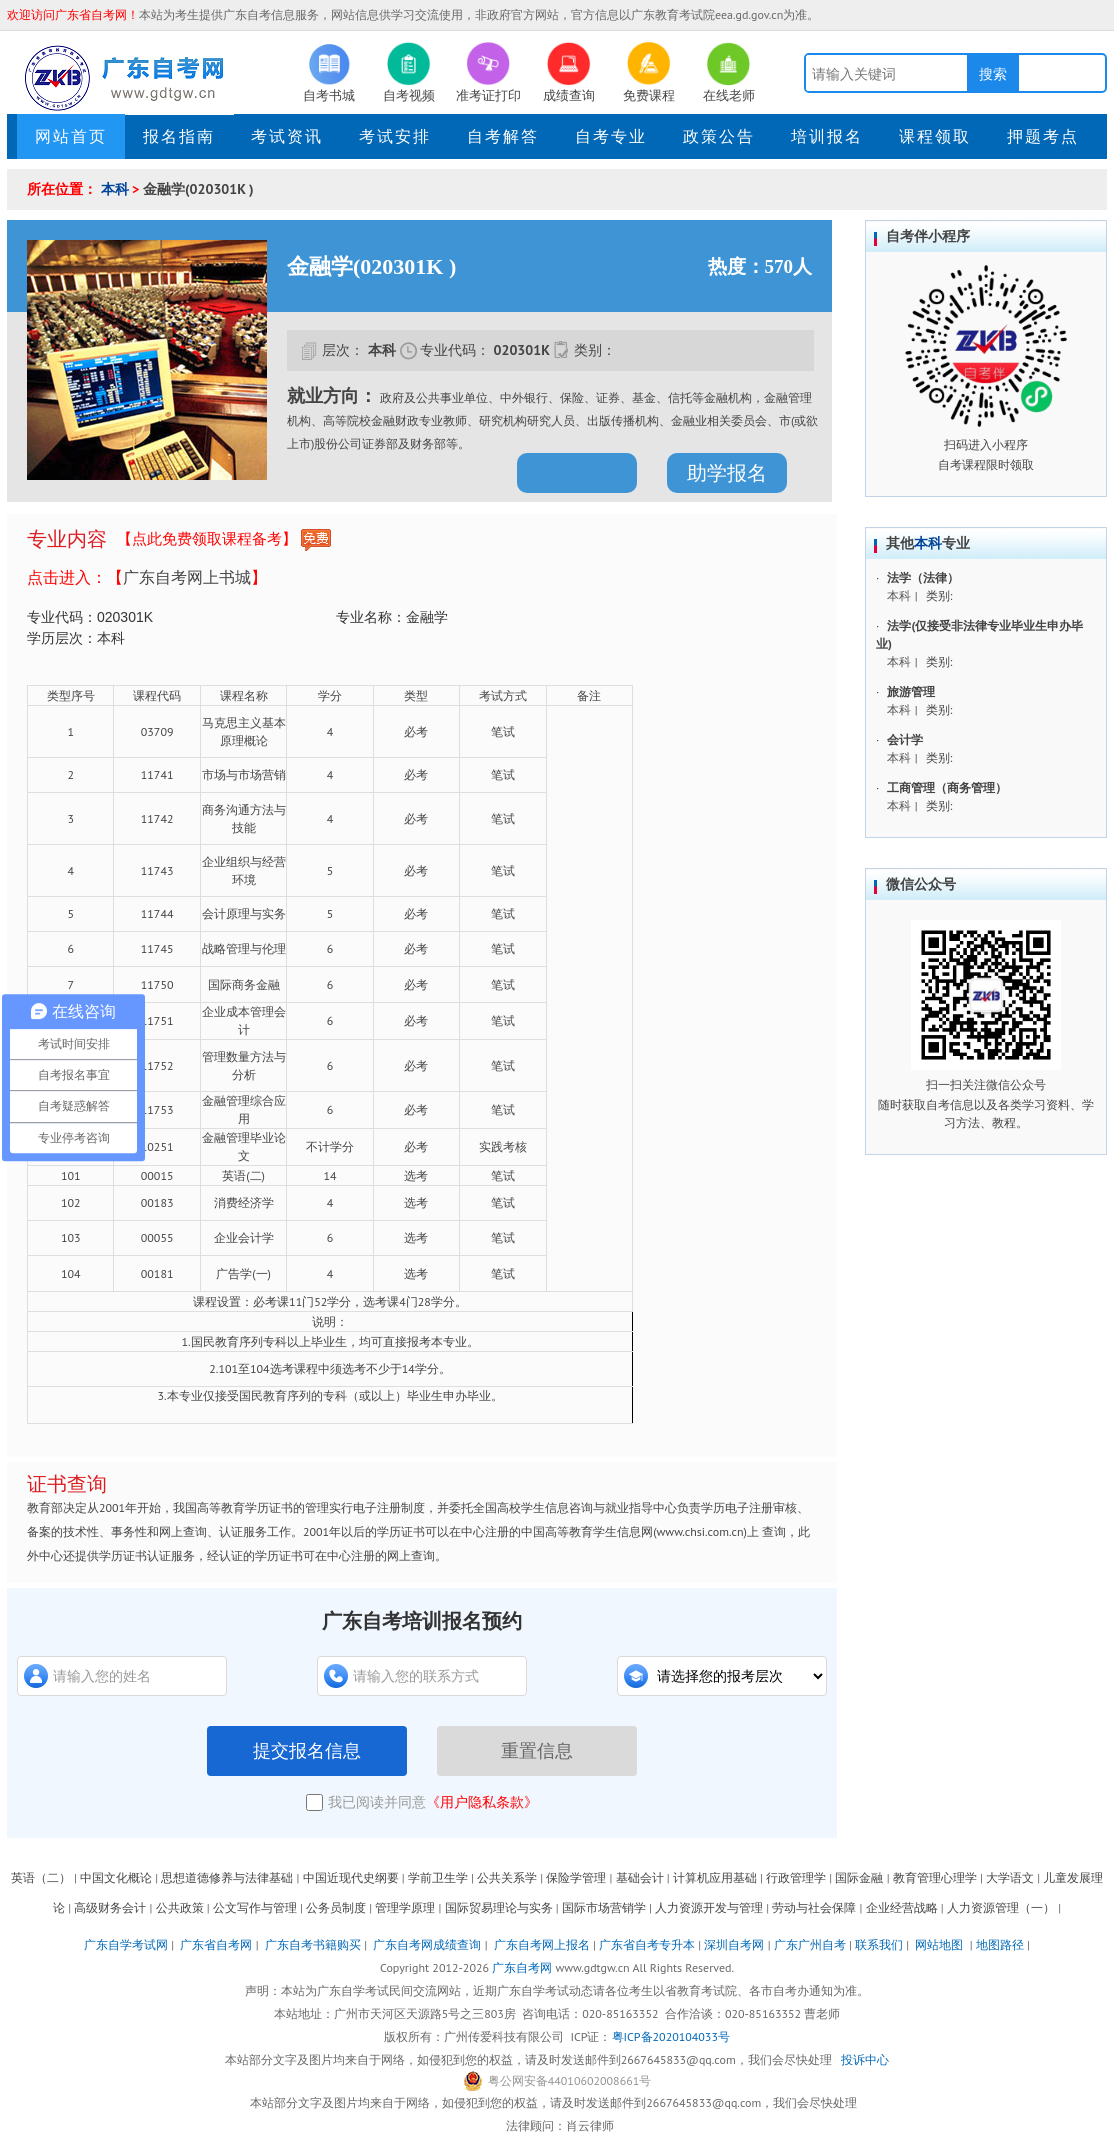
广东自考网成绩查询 (427, 1944)
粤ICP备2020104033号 (671, 2036)
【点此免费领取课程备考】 (224, 540)
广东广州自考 (810, 1944)
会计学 (905, 739)
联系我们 (879, 1944)
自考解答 (503, 136)
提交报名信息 (307, 1751)
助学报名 (727, 473)
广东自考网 (522, 1967)
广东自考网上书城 (187, 577)
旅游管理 (911, 691)
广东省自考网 (216, 1944)
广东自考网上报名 (542, 1944)
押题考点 (1043, 136)
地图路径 (1001, 1944)
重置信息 (537, 1751)
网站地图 (939, 1944)
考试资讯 (287, 136)
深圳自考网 (734, 1944)
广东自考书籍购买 (313, 1944)
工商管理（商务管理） (947, 787)
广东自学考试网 (126, 1944)
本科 (115, 189)
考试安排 (395, 136)
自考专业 (611, 136)
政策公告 (719, 136)
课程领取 (935, 136)
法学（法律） (923, 577)
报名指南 (179, 136)
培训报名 (827, 136)
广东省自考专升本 (647, 1944)
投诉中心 (865, 2059)
